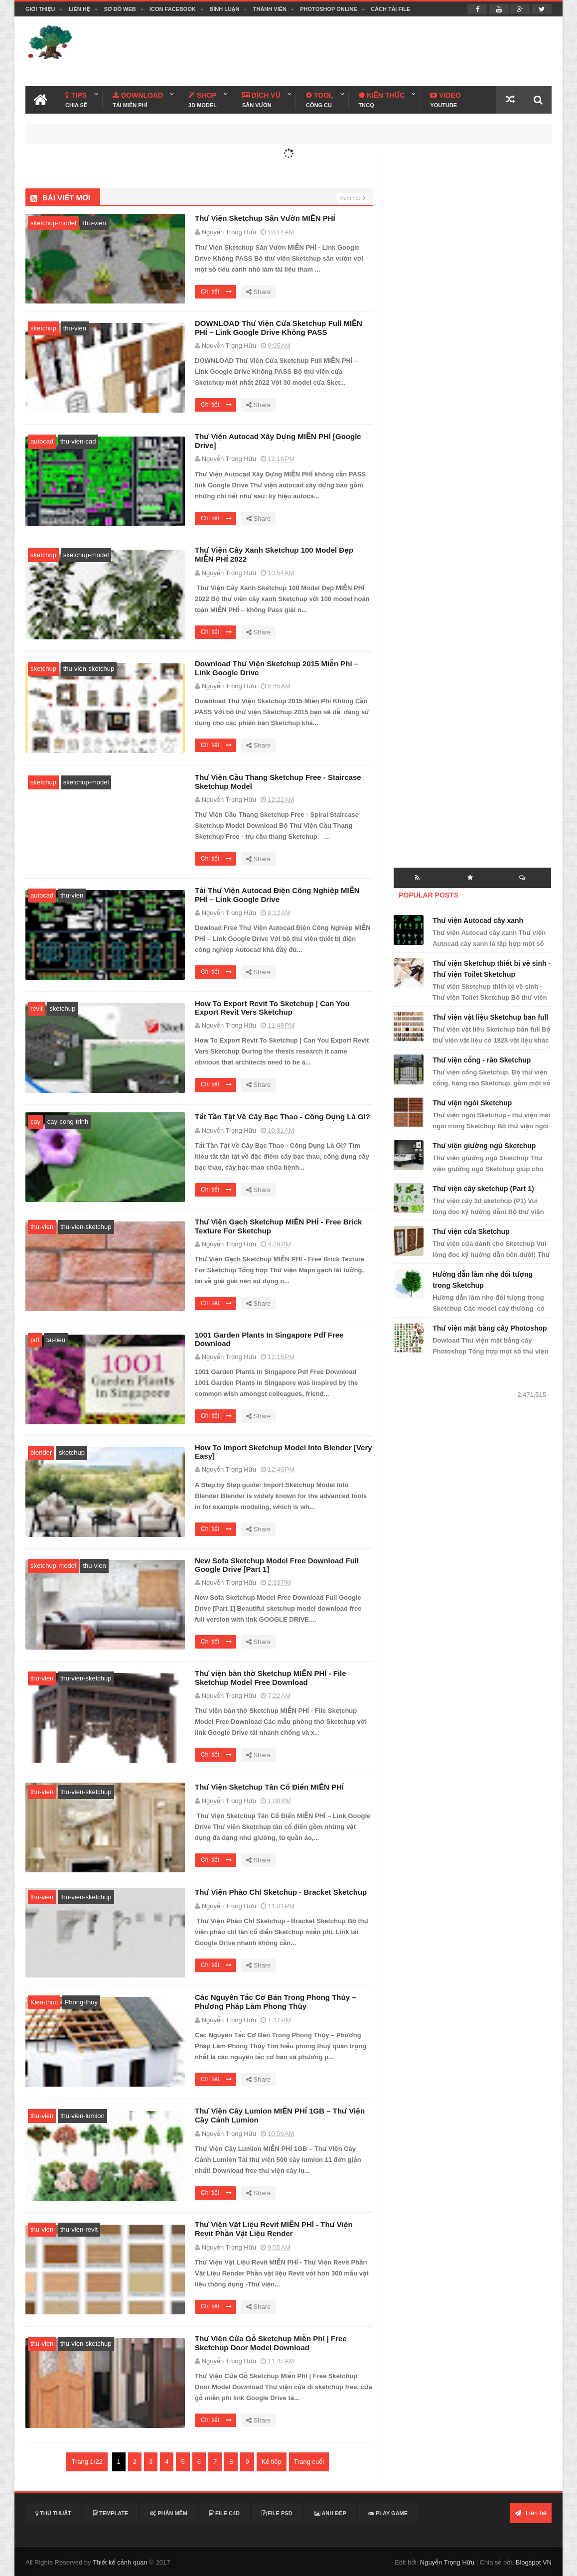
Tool (319, 100)
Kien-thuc (44, 2002)
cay (35, 1121)
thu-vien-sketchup (89, 668)
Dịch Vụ (261, 100)
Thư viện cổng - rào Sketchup (482, 1060)
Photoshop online (328, 9)
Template (111, 2513)
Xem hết (350, 198)
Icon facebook (172, 9)
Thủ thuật (53, 2513)
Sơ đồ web (120, 9)
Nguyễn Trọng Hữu (447, 2562)
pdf (34, 1340)
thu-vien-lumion (82, 2116)
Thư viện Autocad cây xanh (478, 920)
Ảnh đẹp (330, 2513)
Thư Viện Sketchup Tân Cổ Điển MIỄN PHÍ (269, 1787)
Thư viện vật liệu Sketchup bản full (490, 1017)
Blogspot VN (534, 2562)
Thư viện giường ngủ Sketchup (484, 1146)
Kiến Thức (382, 100)
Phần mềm (168, 2513)
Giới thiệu (40, 9)
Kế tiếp (272, 2461)
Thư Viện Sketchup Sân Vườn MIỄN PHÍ (265, 218)
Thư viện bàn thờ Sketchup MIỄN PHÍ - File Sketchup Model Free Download (270, 1677)
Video (445, 100)
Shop (202, 100)
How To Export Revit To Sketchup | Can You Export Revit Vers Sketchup (272, 1007)
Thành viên (270, 9)
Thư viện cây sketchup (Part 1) (483, 1189)
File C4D (224, 2513)
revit (36, 1008)
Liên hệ (79, 9)
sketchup (43, 328)
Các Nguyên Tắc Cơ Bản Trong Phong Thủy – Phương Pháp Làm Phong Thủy (275, 2001)
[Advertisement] (370, 51)
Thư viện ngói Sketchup (472, 1103)
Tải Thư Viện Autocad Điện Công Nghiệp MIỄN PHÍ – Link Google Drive (277, 895)
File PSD (277, 2513)
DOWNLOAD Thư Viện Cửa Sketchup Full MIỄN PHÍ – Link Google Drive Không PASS (278, 327)
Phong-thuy (81, 2002)
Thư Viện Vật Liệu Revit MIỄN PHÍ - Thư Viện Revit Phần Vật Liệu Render (274, 2229)
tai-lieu (55, 1340)
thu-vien (94, 223)
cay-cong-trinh (67, 1121)
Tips (76, 100)
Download (138, 100)
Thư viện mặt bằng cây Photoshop (490, 1328)
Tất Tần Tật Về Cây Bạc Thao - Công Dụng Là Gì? (282, 1116)
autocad (41, 441)
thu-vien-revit (79, 2229)
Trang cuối (309, 2461)
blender (41, 1452)
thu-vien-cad (78, 441)
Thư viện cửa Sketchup (471, 1231)
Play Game (388, 2513)
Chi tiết (216, 291)
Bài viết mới (66, 197)
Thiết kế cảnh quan (120, 2562)
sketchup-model (53, 223)
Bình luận (224, 9)
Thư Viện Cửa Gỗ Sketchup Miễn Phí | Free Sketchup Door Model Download (271, 2343)
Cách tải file (390, 9)
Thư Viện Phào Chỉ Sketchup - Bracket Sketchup (281, 1892)
